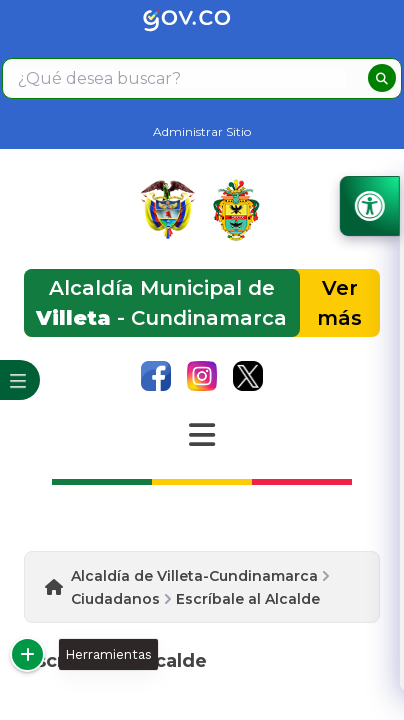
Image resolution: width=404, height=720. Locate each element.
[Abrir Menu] (202, 435)
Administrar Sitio (202, 131)
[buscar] (382, 78)
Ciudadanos (115, 599)
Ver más (339, 303)
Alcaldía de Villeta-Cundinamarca (194, 576)
